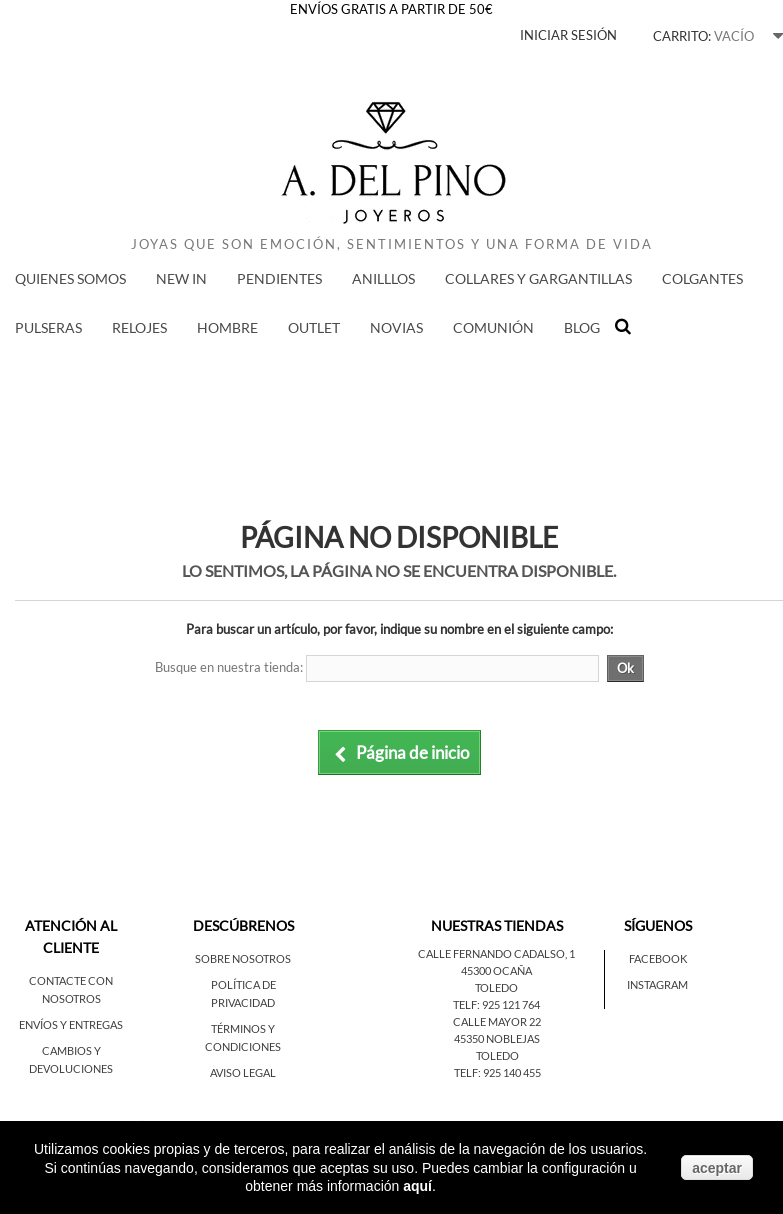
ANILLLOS (383, 278)
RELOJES (139, 327)
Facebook (658, 958)
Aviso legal (243, 1072)
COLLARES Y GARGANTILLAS (538, 278)
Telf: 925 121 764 (496, 1004)
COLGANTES (702, 278)
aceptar (717, 1168)
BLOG (582, 327)
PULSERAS (48, 327)
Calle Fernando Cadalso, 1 (496, 953)
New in (181, 278)
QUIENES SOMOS (70, 278)
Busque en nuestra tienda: (229, 667)
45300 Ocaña (496, 970)
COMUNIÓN (493, 327)
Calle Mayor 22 (497, 1021)
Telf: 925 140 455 (497, 1072)
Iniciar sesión (568, 35)
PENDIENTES (279, 278)
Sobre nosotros (243, 958)
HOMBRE (227, 327)
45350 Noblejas (497, 1038)
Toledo (496, 987)
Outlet (314, 327)
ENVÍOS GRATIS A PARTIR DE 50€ (391, 9)
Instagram (657, 984)
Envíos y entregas (71, 1024)
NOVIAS (396, 327)
